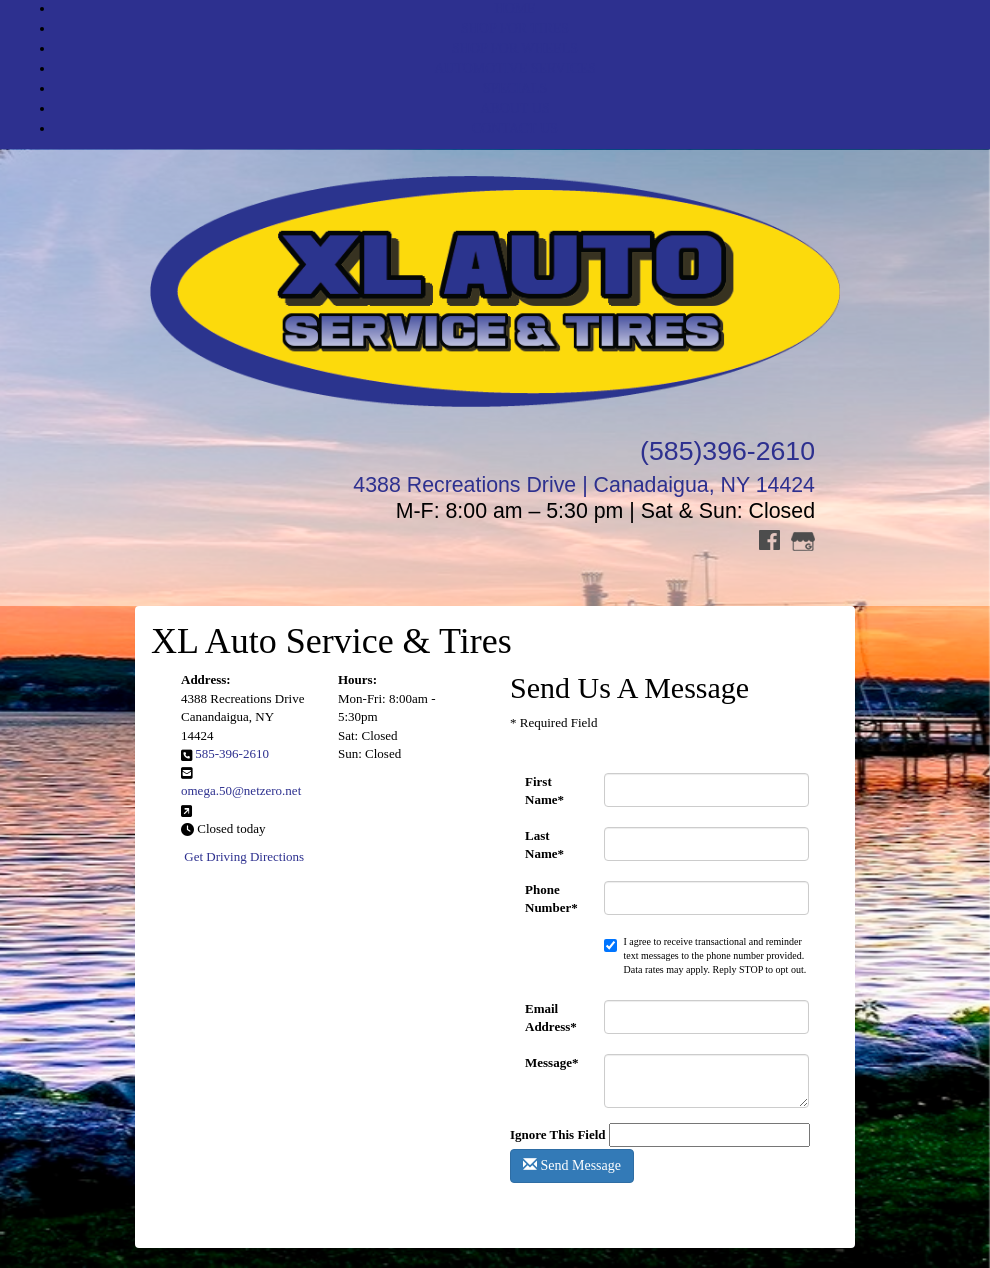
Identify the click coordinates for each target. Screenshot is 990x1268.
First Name (544, 790)
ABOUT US (514, 108)
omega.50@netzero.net (241, 790)
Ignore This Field (558, 1134)
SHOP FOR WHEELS (515, 48)
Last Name (544, 844)
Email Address (551, 1017)
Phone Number (551, 898)
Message (551, 1062)
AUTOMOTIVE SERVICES (515, 68)
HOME (514, 8)
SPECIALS (515, 88)
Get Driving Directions (244, 856)
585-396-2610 (232, 753)
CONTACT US (515, 128)
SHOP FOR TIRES (515, 28)
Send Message (572, 1165)
